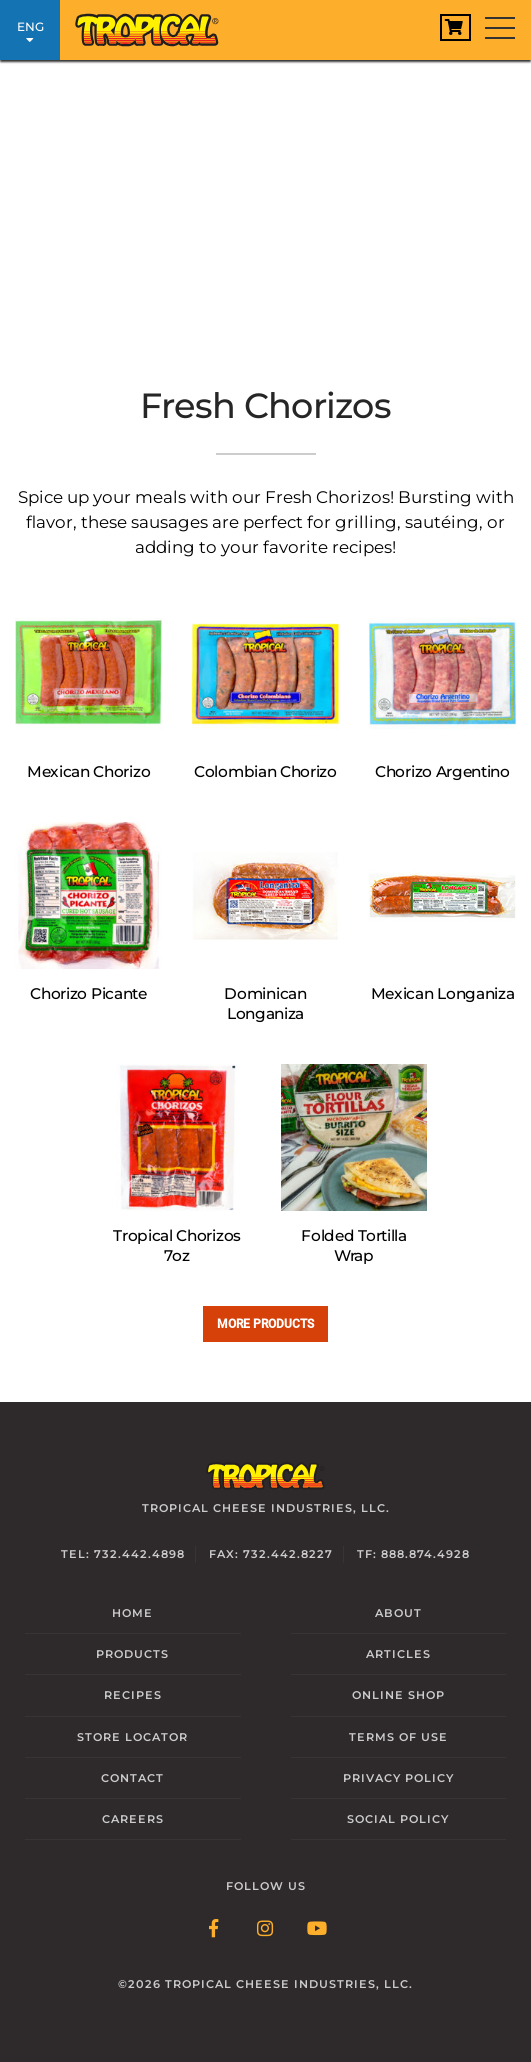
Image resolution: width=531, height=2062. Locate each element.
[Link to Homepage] (155, 25)
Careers (133, 1819)
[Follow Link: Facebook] (214, 1930)
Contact (132, 1778)
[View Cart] (455, 27)
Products (132, 1654)
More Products (265, 1323)
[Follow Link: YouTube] (318, 1930)
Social (398, 1819)
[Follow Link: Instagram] (266, 1930)
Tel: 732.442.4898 (123, 1554)
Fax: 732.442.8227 (271, 1554)
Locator (132, 1737)
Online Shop (398, 1695)
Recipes (133, 1695)
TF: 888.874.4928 (413, 1554)
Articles (398, 1654)
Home (132, 1613)
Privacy (398, 1778)
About (398, 1613)
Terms (398, 1737)
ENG (30, 32)
